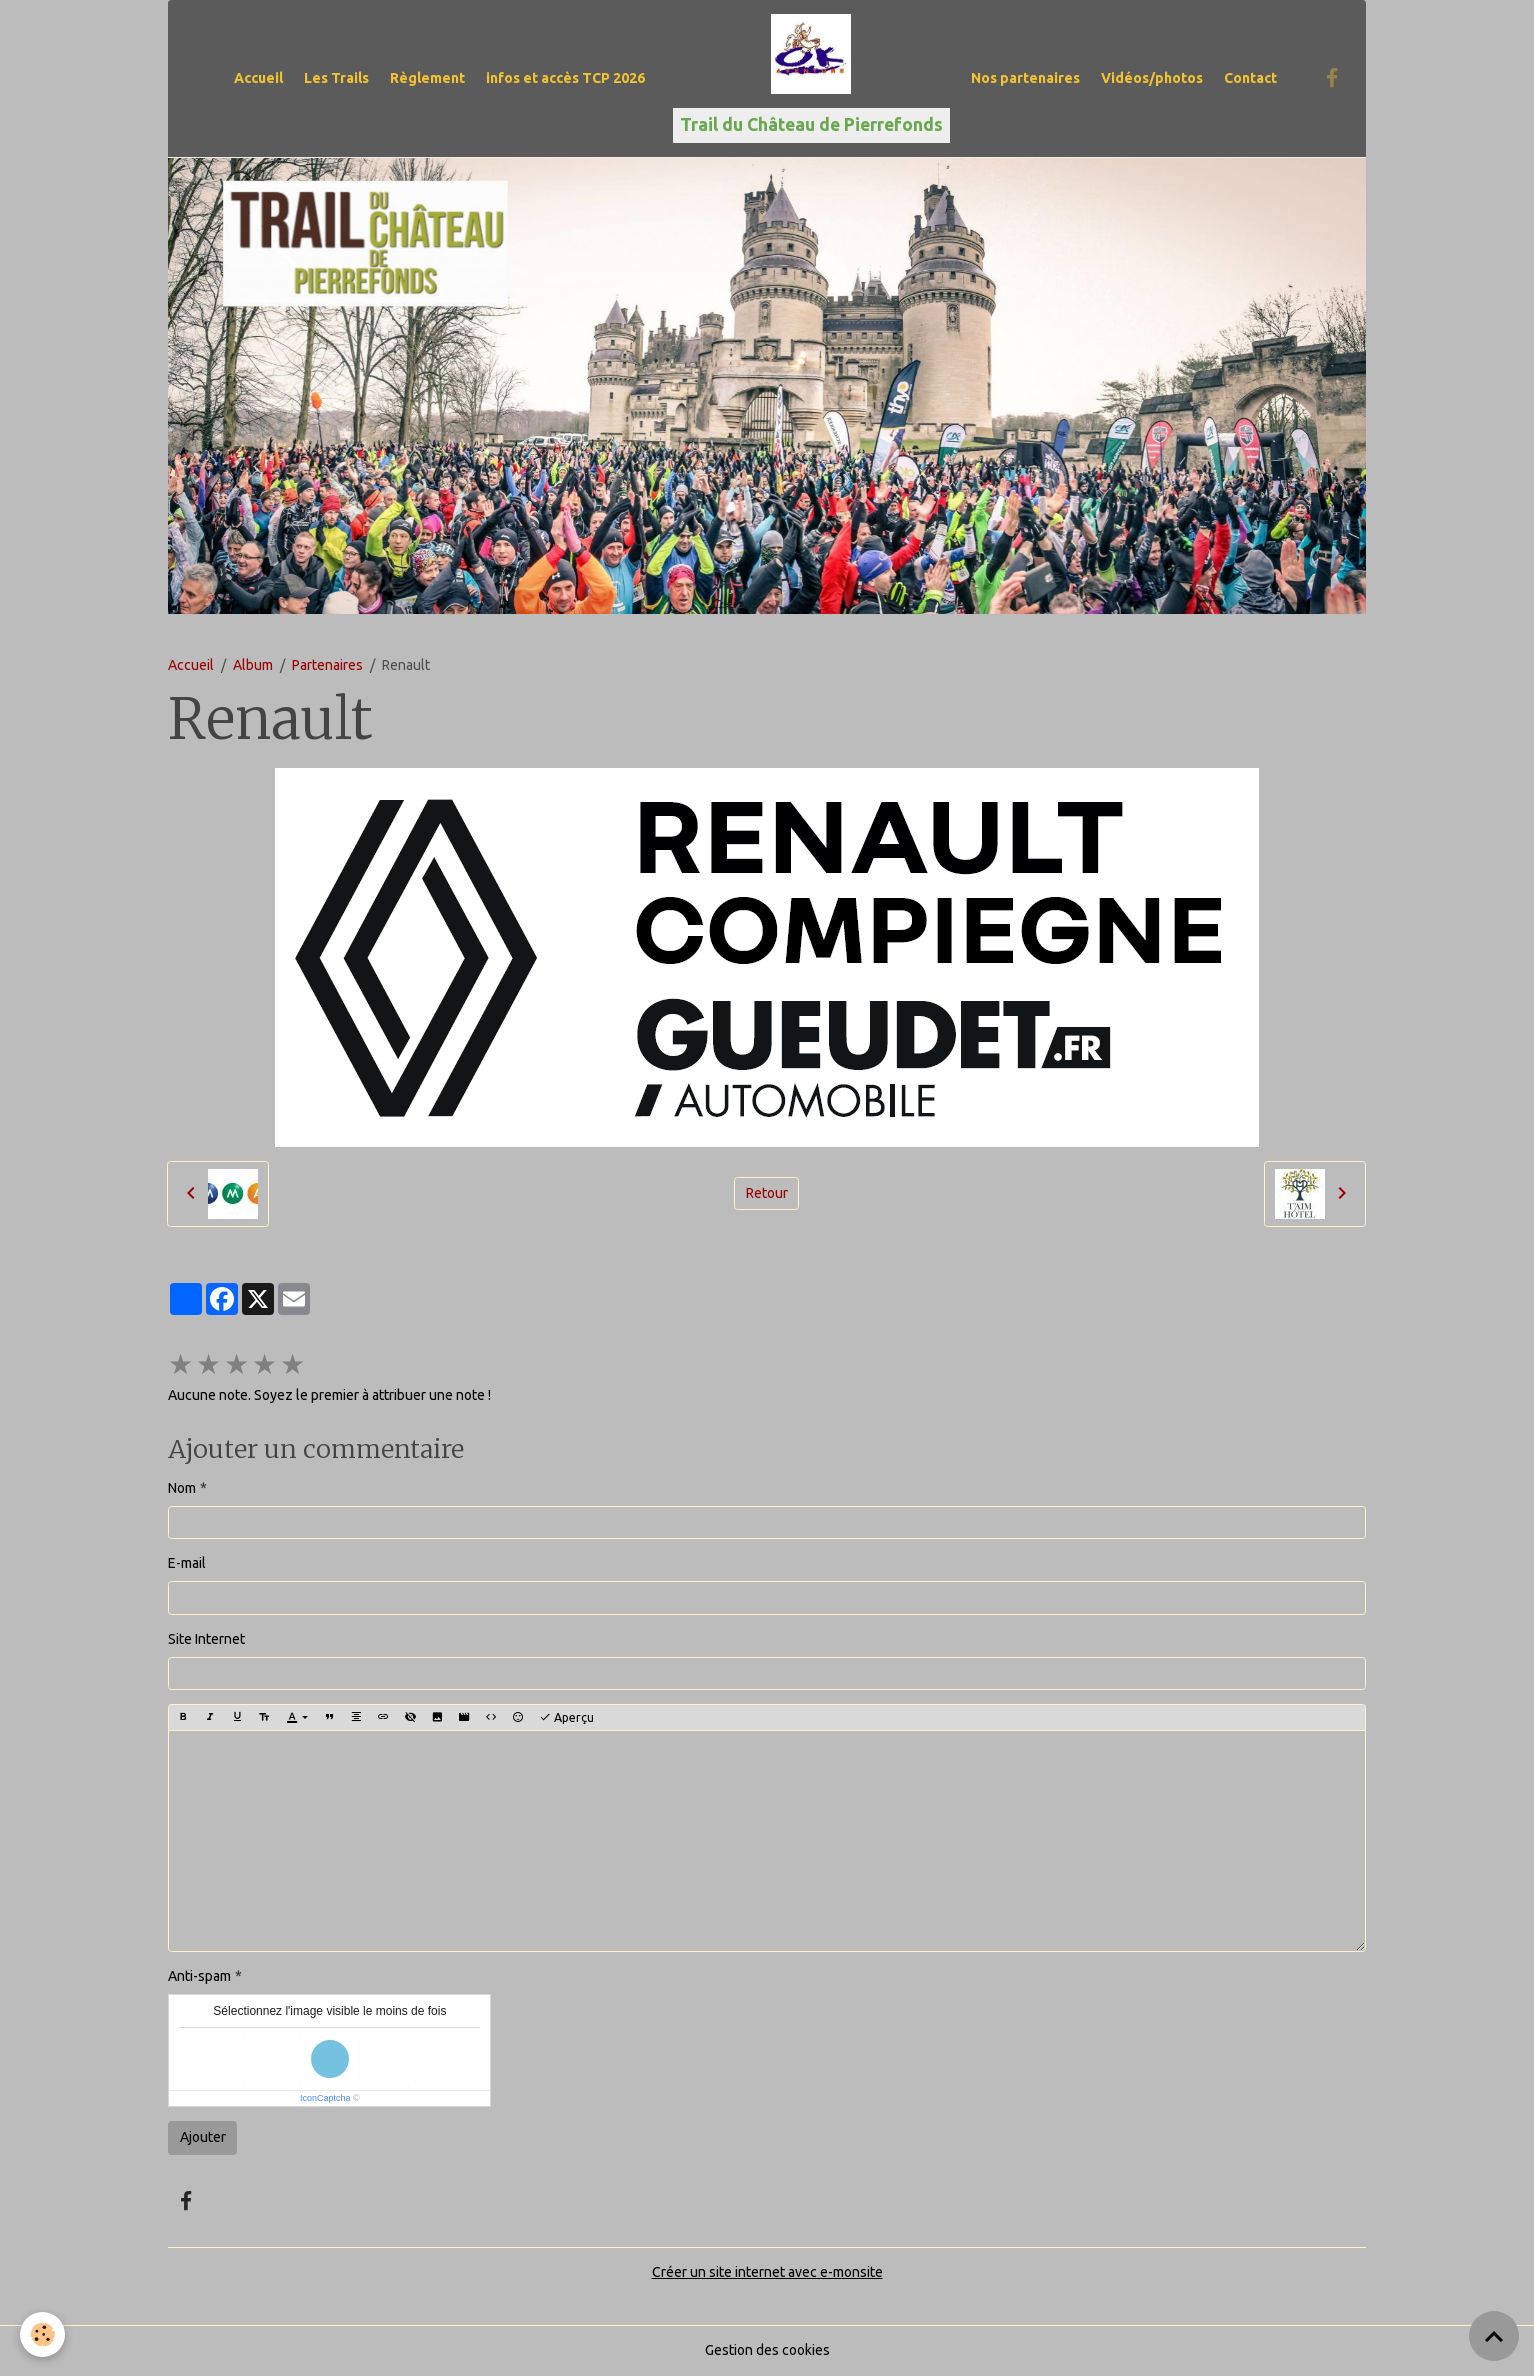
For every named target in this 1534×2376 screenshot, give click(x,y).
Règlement (427, 78)
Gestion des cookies (767, 2350)
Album (253, 665)
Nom (182, 1488)
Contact (1250, 78)
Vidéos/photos (1152, 78)
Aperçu (566, 1717)
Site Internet (206, 1639)
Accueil (258, 78)
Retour (767, 1193)
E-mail (187, 1563)
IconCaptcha (325, 2098)
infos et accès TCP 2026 (565, 78)
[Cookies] (42, 2334)
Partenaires (327, 665)
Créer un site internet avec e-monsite (767, 2272)
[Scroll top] (1494, 2336)
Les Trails (336, 78)
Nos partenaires (1025, 78)
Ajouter (203, 2137)
